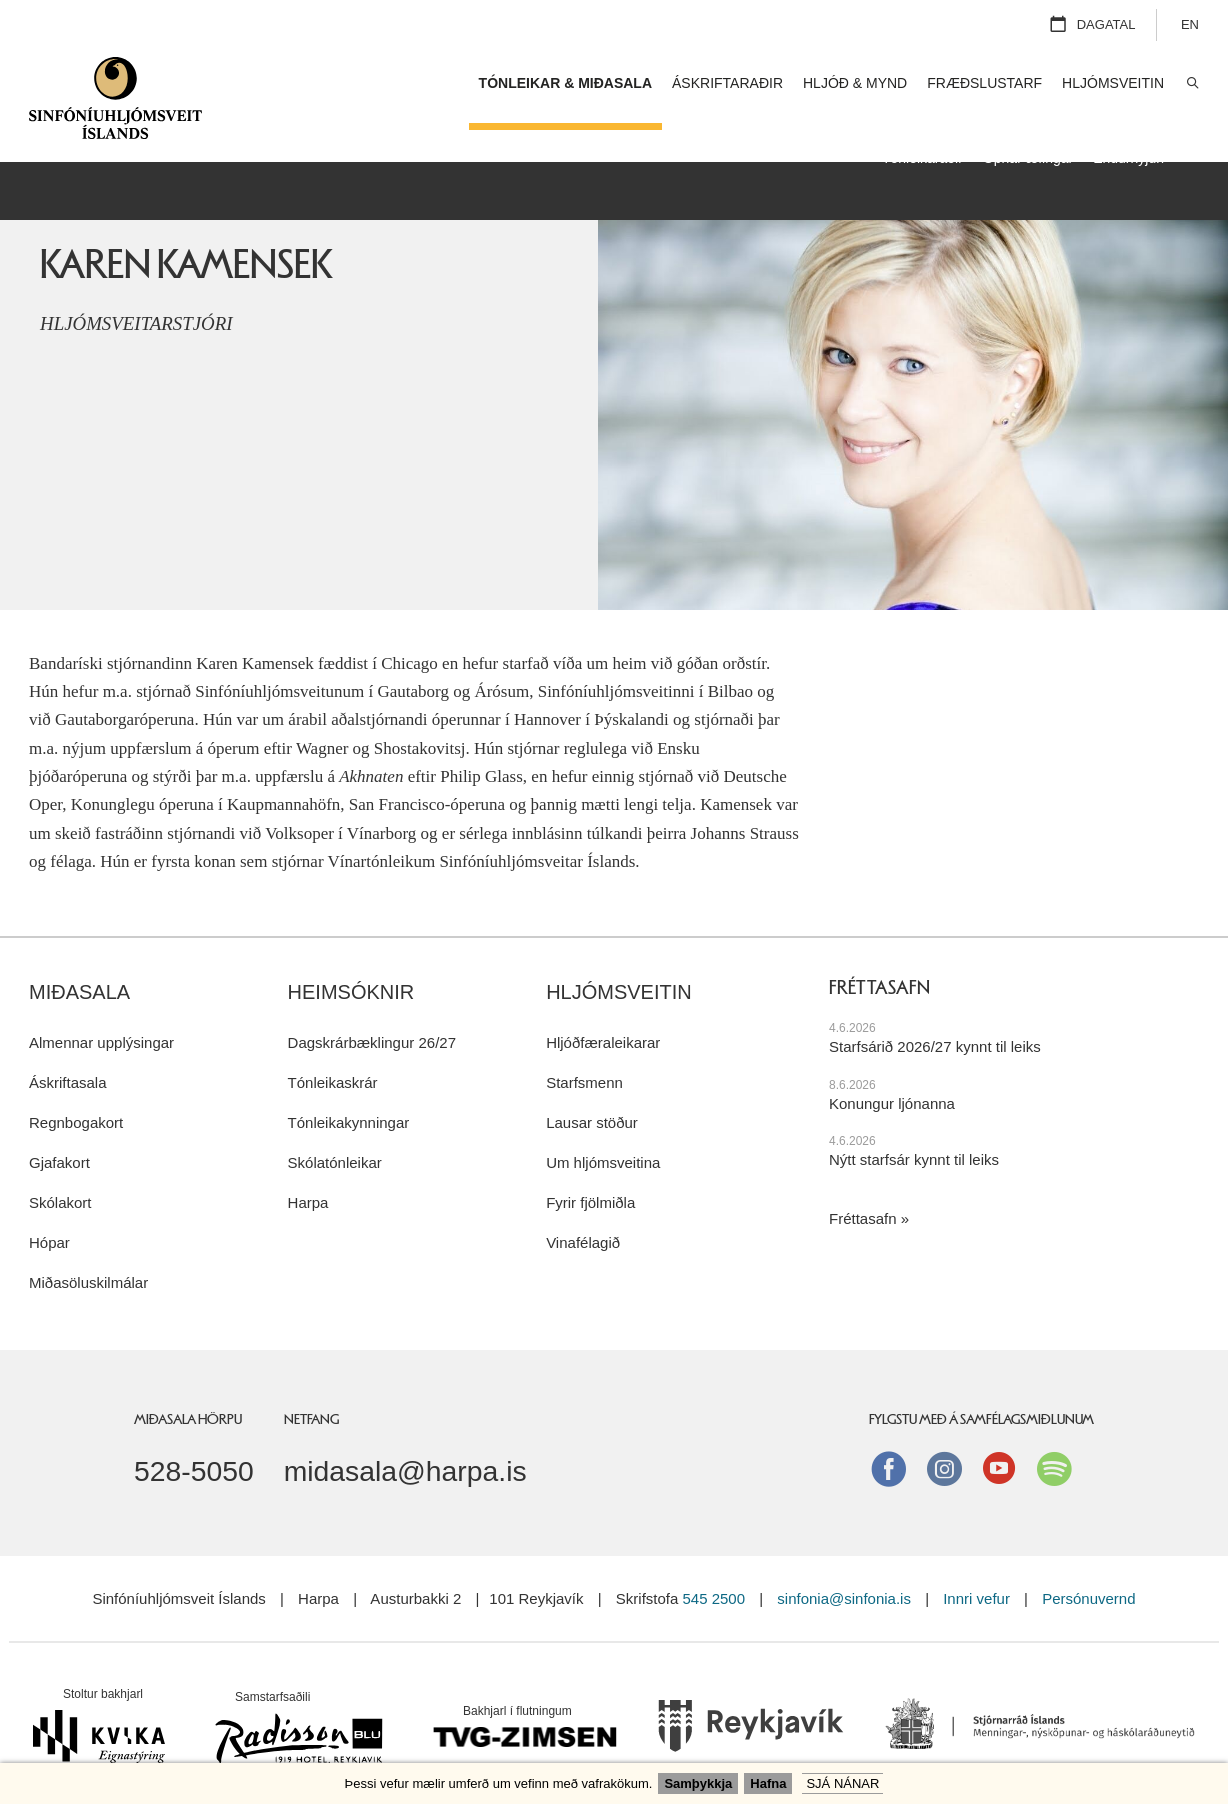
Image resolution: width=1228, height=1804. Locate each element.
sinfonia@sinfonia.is (844, 1566)
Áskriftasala (68, 1050)
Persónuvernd (1088, 1566)
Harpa (308, 1170)
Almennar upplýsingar (101, 1010)
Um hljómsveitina (603, 1130)
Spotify (1054, 1436)
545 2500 (713, 1566)
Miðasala (79, 960)
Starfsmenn (584, 1050)
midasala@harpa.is (405, 1439)
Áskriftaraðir (727, 83)
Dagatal (1106, 24)
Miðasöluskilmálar (88, 1250)
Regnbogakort (76, 1090)
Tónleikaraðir (922, 158)
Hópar (49, 1210)
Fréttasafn (863, 1186)
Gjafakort (59, 1130)
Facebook (889, 1436)
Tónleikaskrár (333, 1050)
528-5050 (194, 1439)
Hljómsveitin (619, 960)
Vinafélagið (583, 1210)
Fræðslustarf (984, 83)
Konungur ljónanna (892, 1070)
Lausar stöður (592, 1090)
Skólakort (60, 1170)
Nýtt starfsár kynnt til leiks (914, 1127)
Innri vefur (978, 1566)
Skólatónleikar (335, 1130)
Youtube (999, 1436)
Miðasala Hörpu (188, 1387)
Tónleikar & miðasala (565, 83)
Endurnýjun (1128, 158)
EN (1190, 24)
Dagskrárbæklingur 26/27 (372, 1010)
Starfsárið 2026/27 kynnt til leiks (935, 1014)
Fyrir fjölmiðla (590, 1170)
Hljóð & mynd (855, 83)
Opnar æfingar (1028, 158)
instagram (944, 1436)
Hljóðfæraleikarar (603, 1010)
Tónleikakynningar (349, 1090)
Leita (1191, 83)
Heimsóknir (351, 960)
